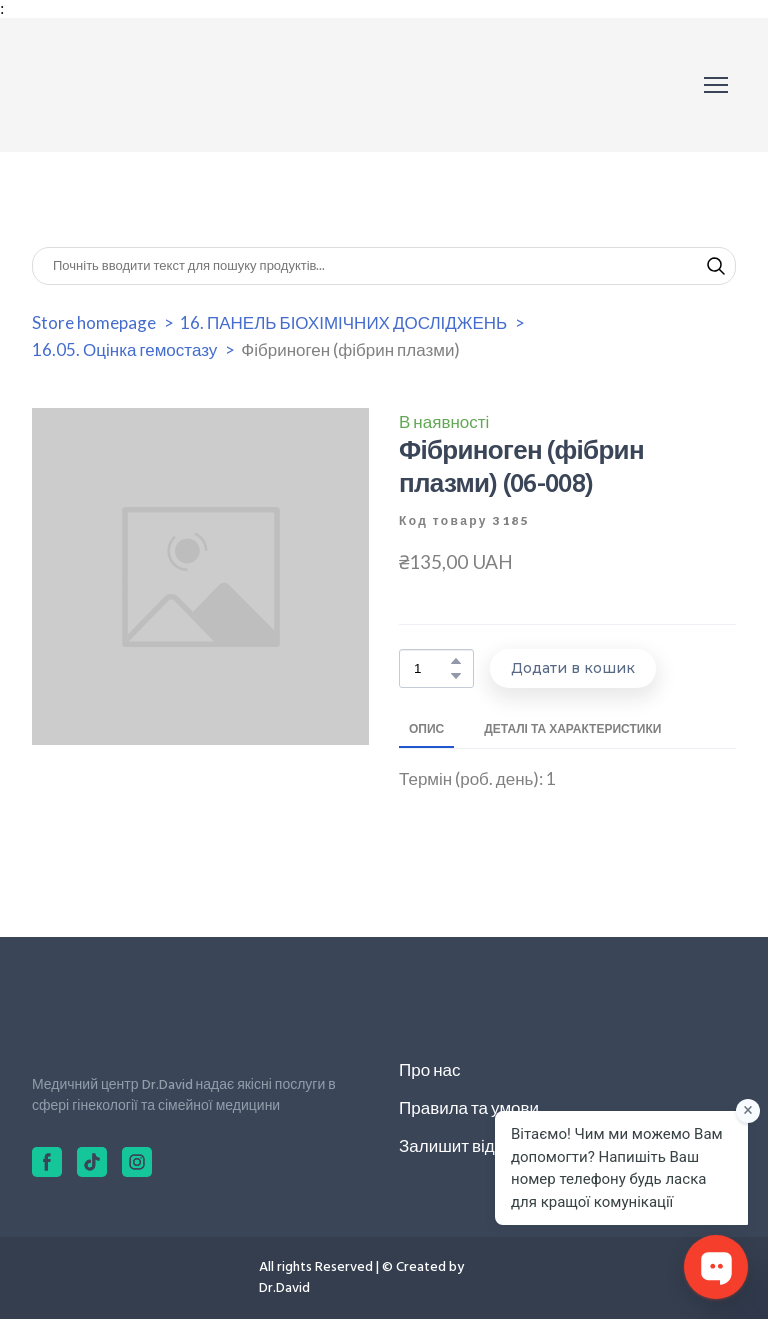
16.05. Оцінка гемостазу (124, 349)
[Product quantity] (431, 668)
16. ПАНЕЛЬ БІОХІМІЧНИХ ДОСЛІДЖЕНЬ (343, 322)
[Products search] (384, 266)
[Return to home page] (121, 85)
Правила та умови (469, 1107)
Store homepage (94, 322)
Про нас (429, 1069)
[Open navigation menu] (716, 85)
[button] (716, 266)
